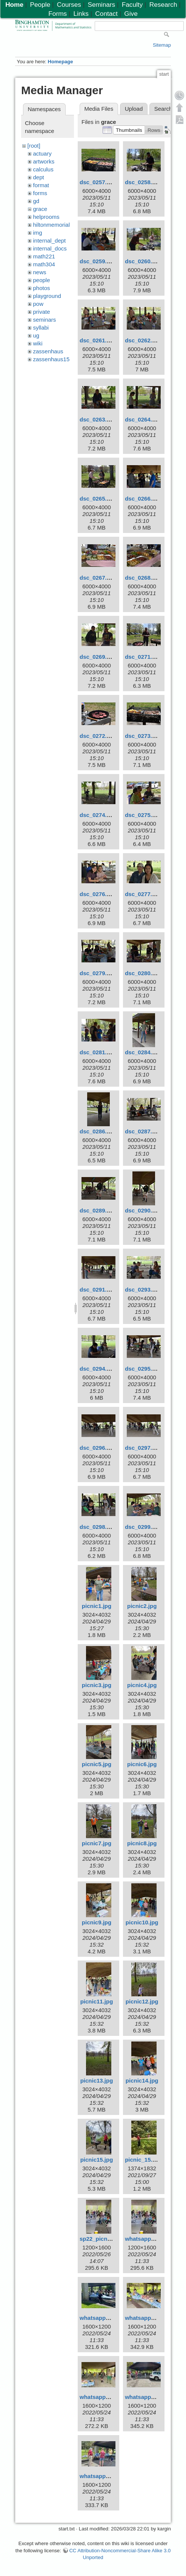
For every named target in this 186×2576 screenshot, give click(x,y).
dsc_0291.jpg (97, 1289)
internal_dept (49, 240)
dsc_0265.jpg (97, 498)
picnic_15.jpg (143, 2159)
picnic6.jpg (142, 1764)
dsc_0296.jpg (97, 1448)
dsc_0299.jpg (142, 1527)
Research (163, 4)
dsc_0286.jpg (97, 1131)
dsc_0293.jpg (142, 1289)
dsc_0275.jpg (142, 815)
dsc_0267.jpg (97, 577)
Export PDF (180, 119)
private (41, 311)
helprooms (46, 217)
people (41, 280)
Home (14, 4)
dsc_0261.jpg (97, 340)
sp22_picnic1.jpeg (104, 2238)
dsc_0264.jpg (142, 419)
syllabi (41, 327)
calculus (43, 169)
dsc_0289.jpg (97, 1210)
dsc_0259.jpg (97, 261)
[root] (34, 145)
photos (41, 288)
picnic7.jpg (96, 1843)
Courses (69, 4)
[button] (129, 129)
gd (36, 201)
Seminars (101, 4)
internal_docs (50, 248)
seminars (44, 319)
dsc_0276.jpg (97, 894)
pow (38, 304)
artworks (44, 161)
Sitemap (162, 45)
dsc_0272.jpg (97, 736)
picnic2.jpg (142, 1606)
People (40, 4)
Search (163, 108)
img (37, 232)
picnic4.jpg (142, 1685)
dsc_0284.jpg (142, 1052)
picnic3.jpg (96, 1685)
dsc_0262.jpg (142, 340)
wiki (38, 343)
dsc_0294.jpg (97, 1368)
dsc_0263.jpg (97, 419)
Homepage (60, 61)
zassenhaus (48, 351)
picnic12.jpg (142, 2001)
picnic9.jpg (96, 1922)
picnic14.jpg (142, 2080)
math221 (44, 256)
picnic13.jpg (96, 2080)
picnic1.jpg (96, 1606)
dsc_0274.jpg (97, 815)
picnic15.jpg (96, 2159)
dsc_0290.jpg (142, 1210)
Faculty (132, 4)
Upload (134, 108)
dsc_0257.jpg (97, 182)
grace (40, 209)
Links (81, 13)
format (41, 185)
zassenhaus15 (51, 359)
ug (36, 335)
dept (38, 177)
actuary (42, 153)
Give (130, 13)
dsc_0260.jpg (142, 261)
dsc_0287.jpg (142, 1131)
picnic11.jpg (96, 2001)
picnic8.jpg (142, 1843)
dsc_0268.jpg (142, 577)
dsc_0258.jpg (142, 182)
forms (40, 193)
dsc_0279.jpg (97, 973)
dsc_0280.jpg (142, 973)
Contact (106, 13)
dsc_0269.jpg (97, 657)
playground (47, 296)
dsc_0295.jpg (142, 1368)
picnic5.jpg (96, 1764)
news (39, 272)
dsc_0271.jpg (142, 657)
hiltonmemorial (51, 224)
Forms (57, 13)
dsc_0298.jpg (97, 1527)
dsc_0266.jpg (142, 498)
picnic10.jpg (142, 1922)
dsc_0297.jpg (142, 1448)
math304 (44, 264)
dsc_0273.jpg (142, 736)
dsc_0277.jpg (142, 894)
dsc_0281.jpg (97, 1052)
